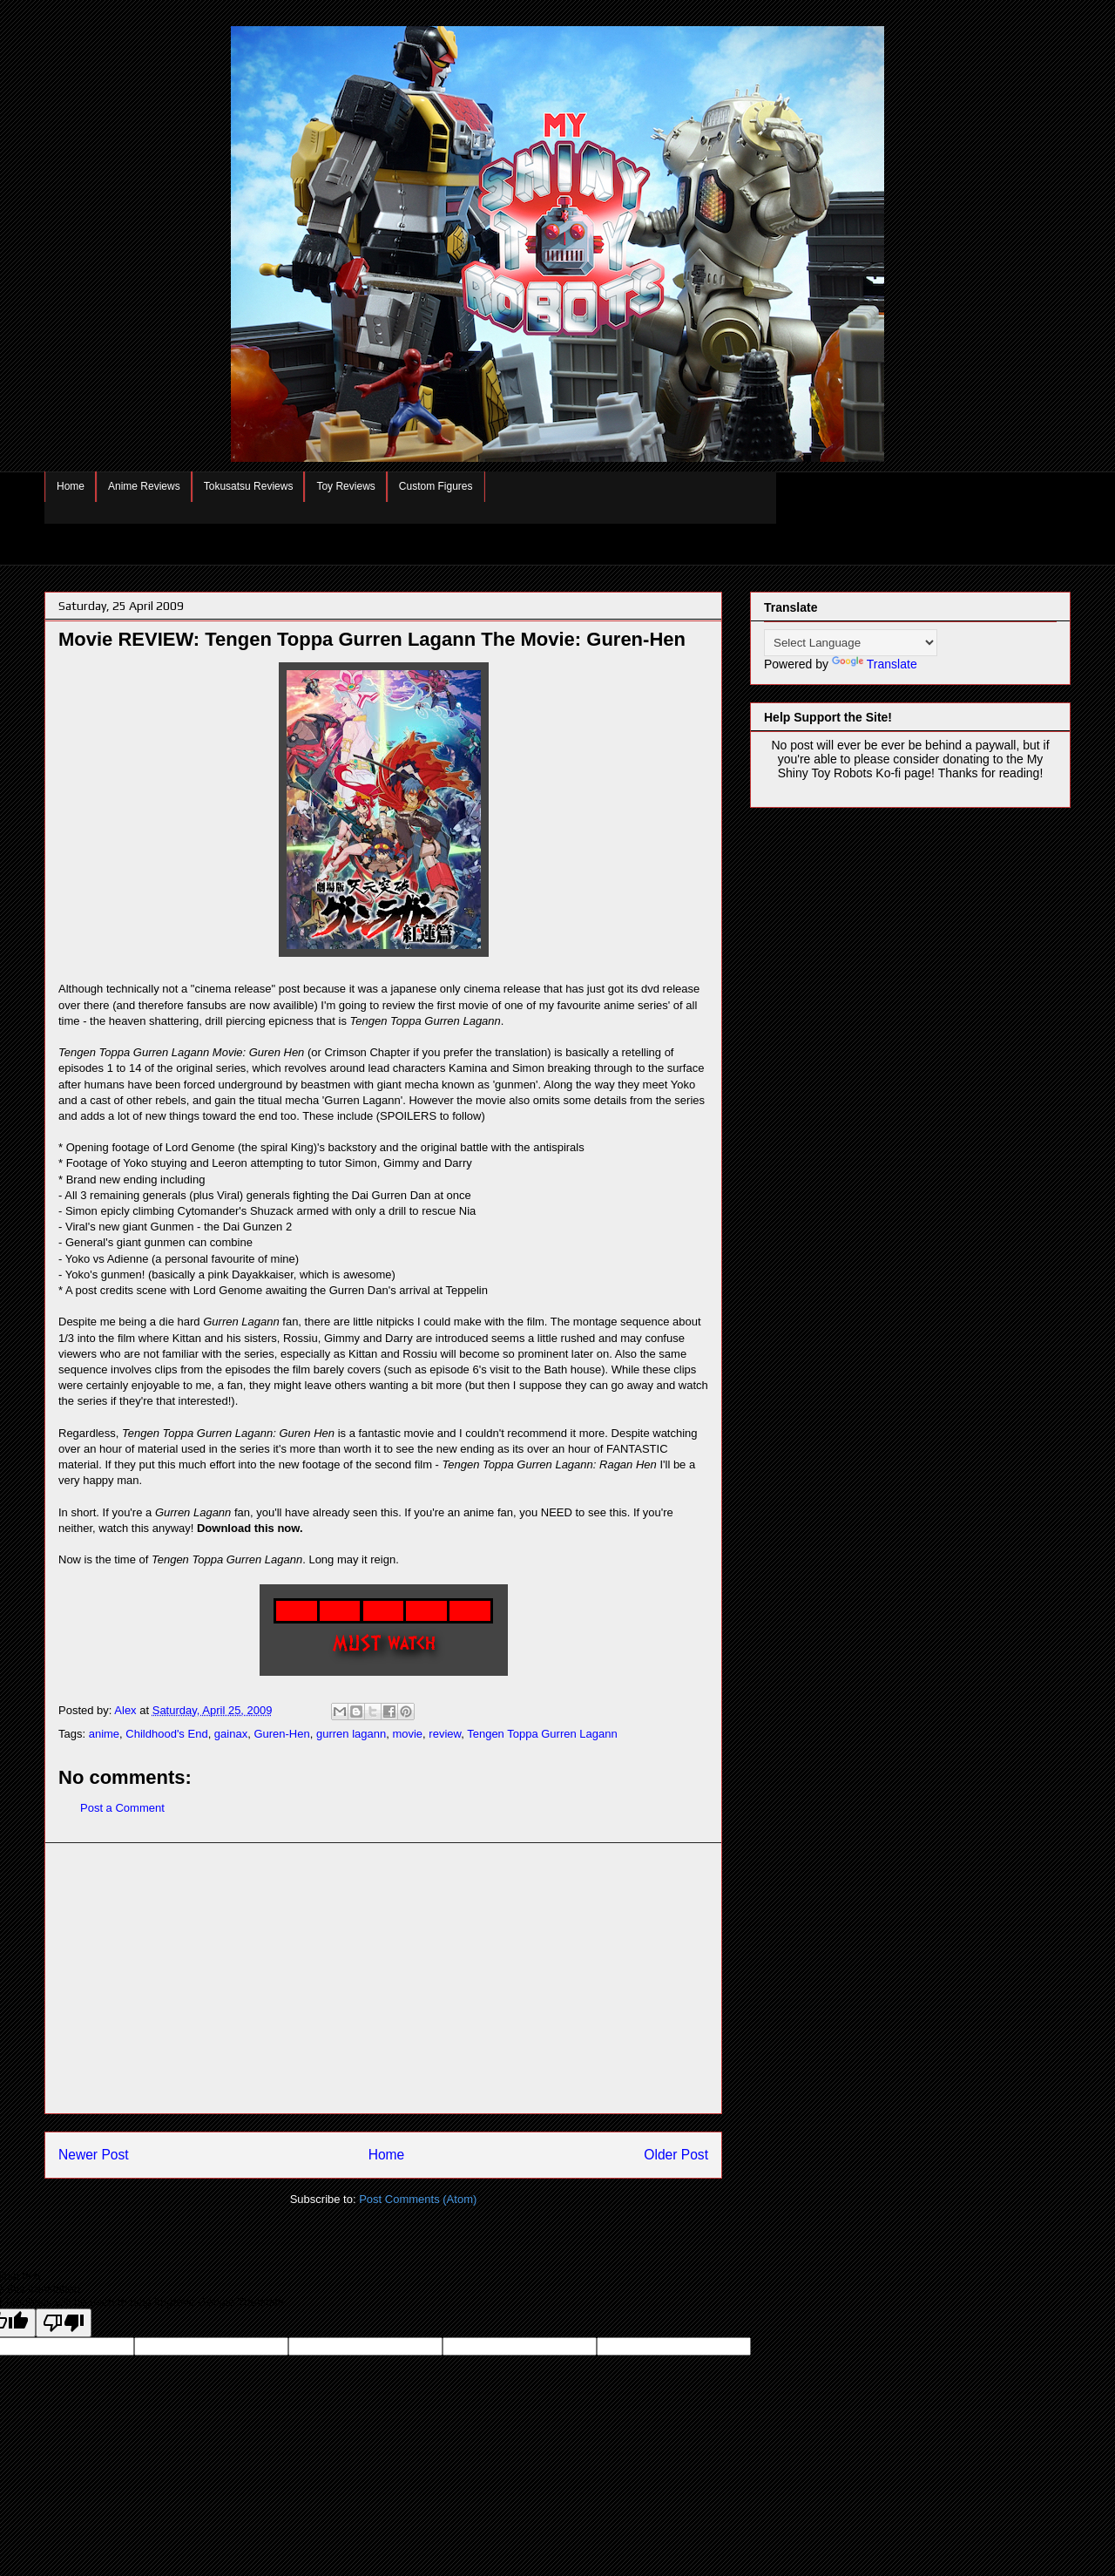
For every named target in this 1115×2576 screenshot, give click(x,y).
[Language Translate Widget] (850, 642)
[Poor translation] (63, 2322)
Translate (874, 664)
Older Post (676, 2154)
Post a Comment (122, 1807)
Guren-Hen (281, 1733)
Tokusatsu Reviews (249, 486)
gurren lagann (351, 1733)
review (445, 1733)
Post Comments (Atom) (417, 2199)
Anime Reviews (144, 486)
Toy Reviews (345, 486)
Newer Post (93, 2154)
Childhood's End (166, 1733)
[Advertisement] (383, 1978)
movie (407, 1733)
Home (70, 486)
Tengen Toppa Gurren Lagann (542, 1733)
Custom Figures (436, 486)
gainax (230, 1733)
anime (104, 1733)
